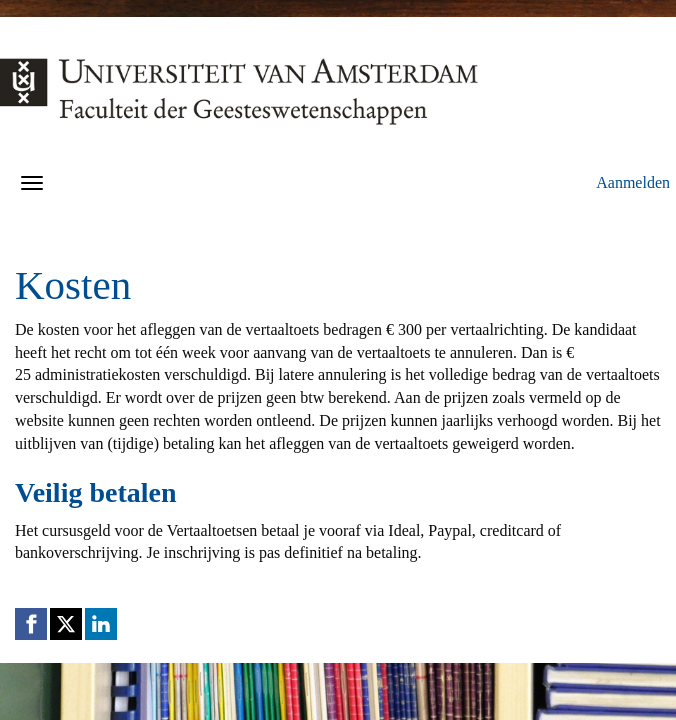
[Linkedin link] (101, 624)
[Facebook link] (31, 624)
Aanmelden (633, 182)
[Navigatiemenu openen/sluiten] (32, 183)
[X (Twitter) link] (66, 624)
